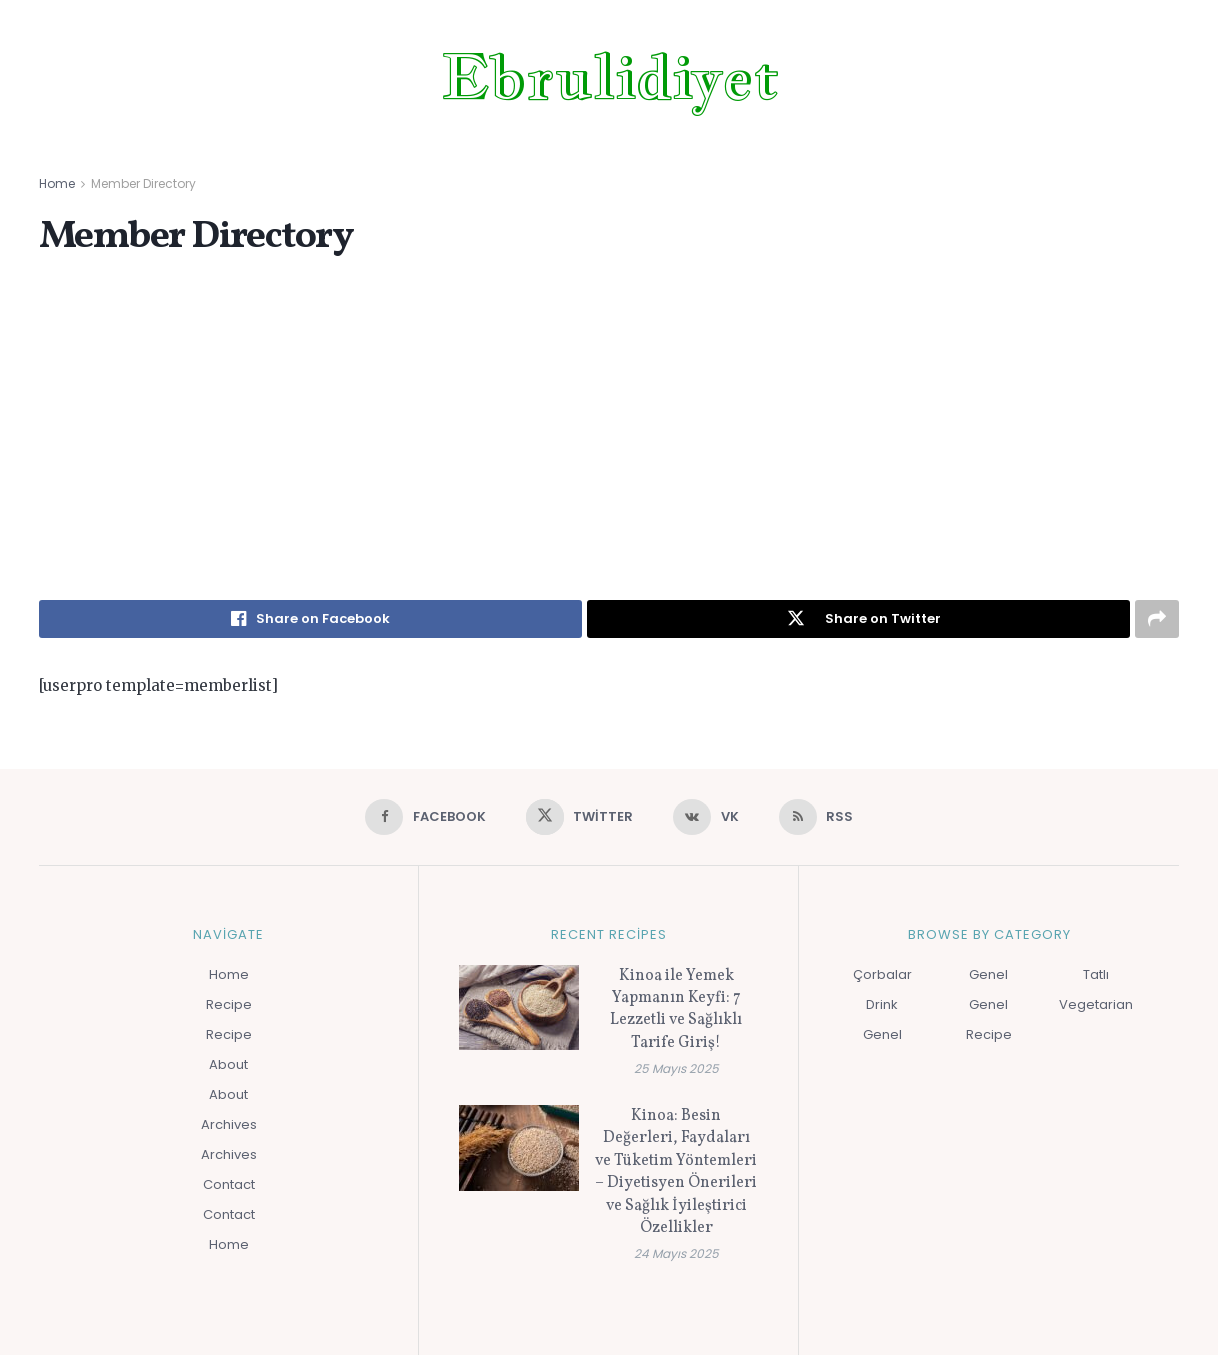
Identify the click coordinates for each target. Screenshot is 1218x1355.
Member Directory (143, 183)
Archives (229, 1124)
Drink (882, 1004)
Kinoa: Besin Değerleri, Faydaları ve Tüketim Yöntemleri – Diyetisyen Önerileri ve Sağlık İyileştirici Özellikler (676, 1172)
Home (57, 183)
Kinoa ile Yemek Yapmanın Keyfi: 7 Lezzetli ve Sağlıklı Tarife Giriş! (676, 1009)
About (228, 1064)
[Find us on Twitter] (580, 817)
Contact (229, 1184)
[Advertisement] (609, 430)
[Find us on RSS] (816, 817)
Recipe (229, 1004)
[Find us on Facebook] (425, 817)
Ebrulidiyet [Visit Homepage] (609, 77)
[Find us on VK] (706, 817)
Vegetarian (1096, 1004)
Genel (882, 1034)
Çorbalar (882, 974)
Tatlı (1096, 974)
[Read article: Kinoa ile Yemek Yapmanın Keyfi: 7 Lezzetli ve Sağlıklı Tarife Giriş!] (519, 1008)
